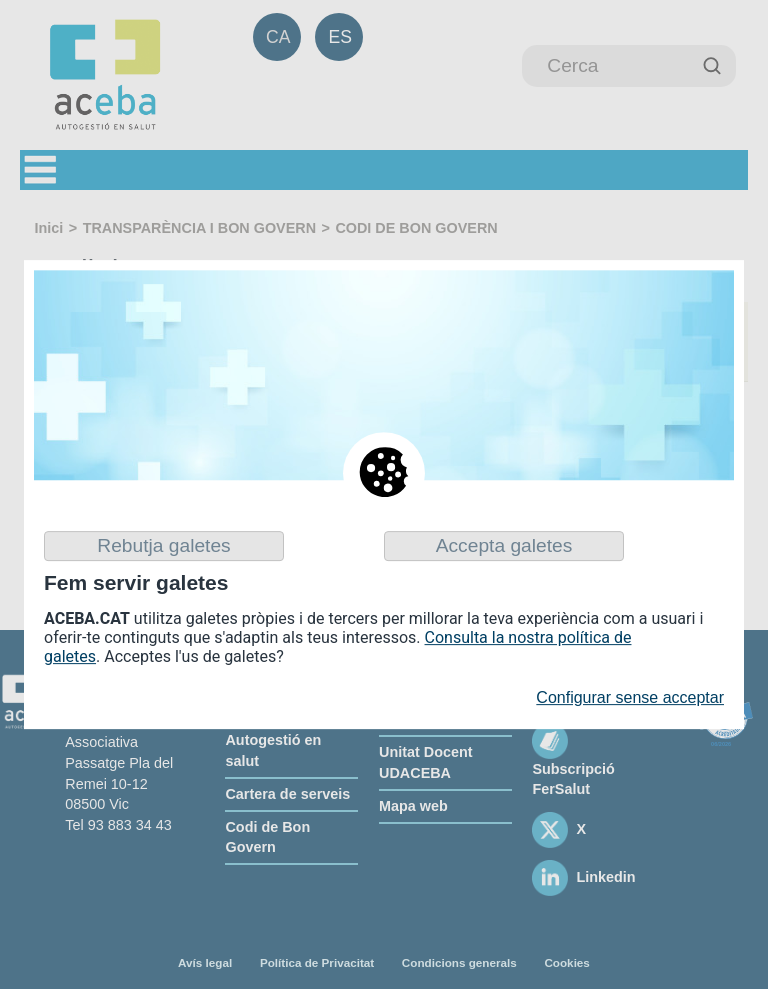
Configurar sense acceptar (630, 698)
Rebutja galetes (163, 545)
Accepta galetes (504, 545)
